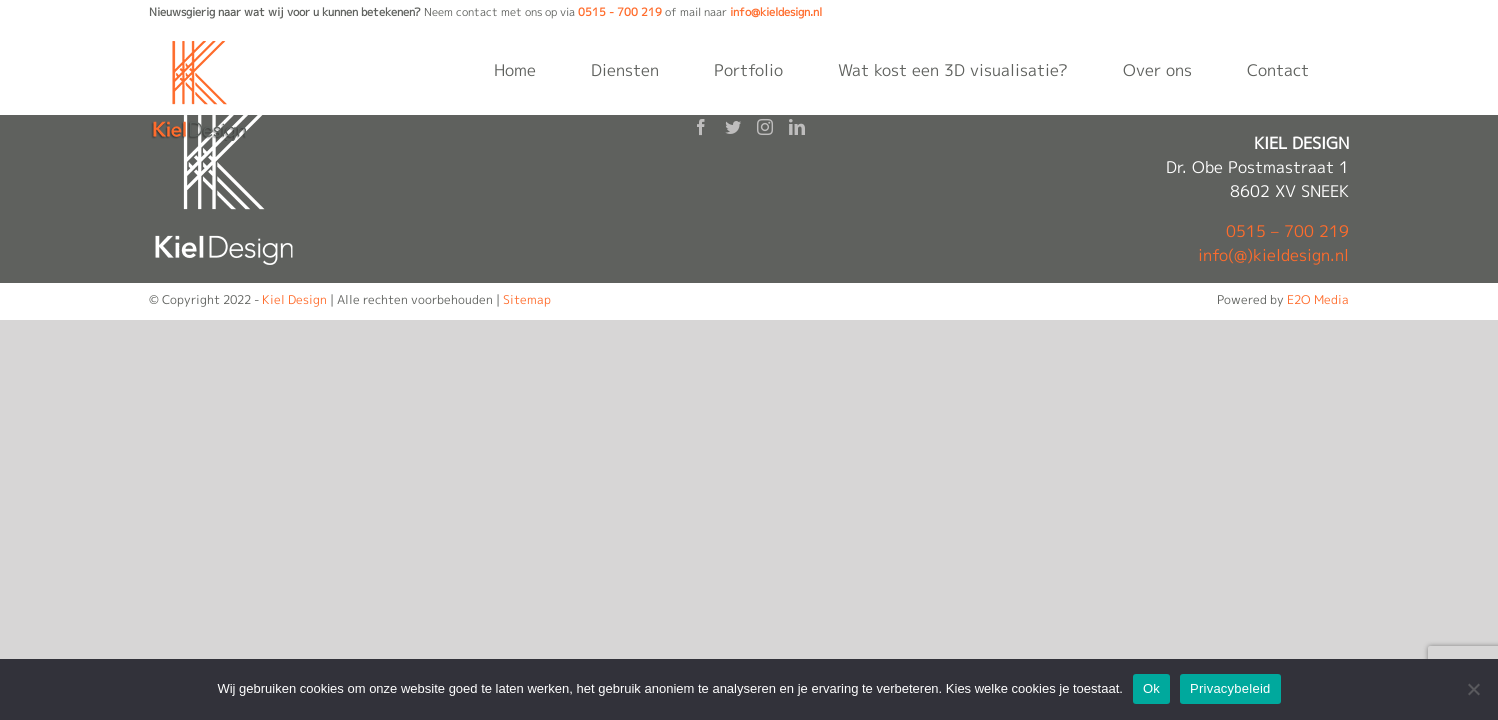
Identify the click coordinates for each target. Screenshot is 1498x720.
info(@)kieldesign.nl (1273, 255)
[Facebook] (701, 127)
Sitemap (527, 299)
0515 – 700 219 (1287, 231)
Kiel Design (294, 299)
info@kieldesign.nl (776, 12)
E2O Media (1318, 299)
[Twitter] (733, 127)
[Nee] (1473, 689)
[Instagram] (765, 127)
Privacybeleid (1230, 688)
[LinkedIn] (797, 127)
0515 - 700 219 (620, 12)
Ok (1151, 688)
